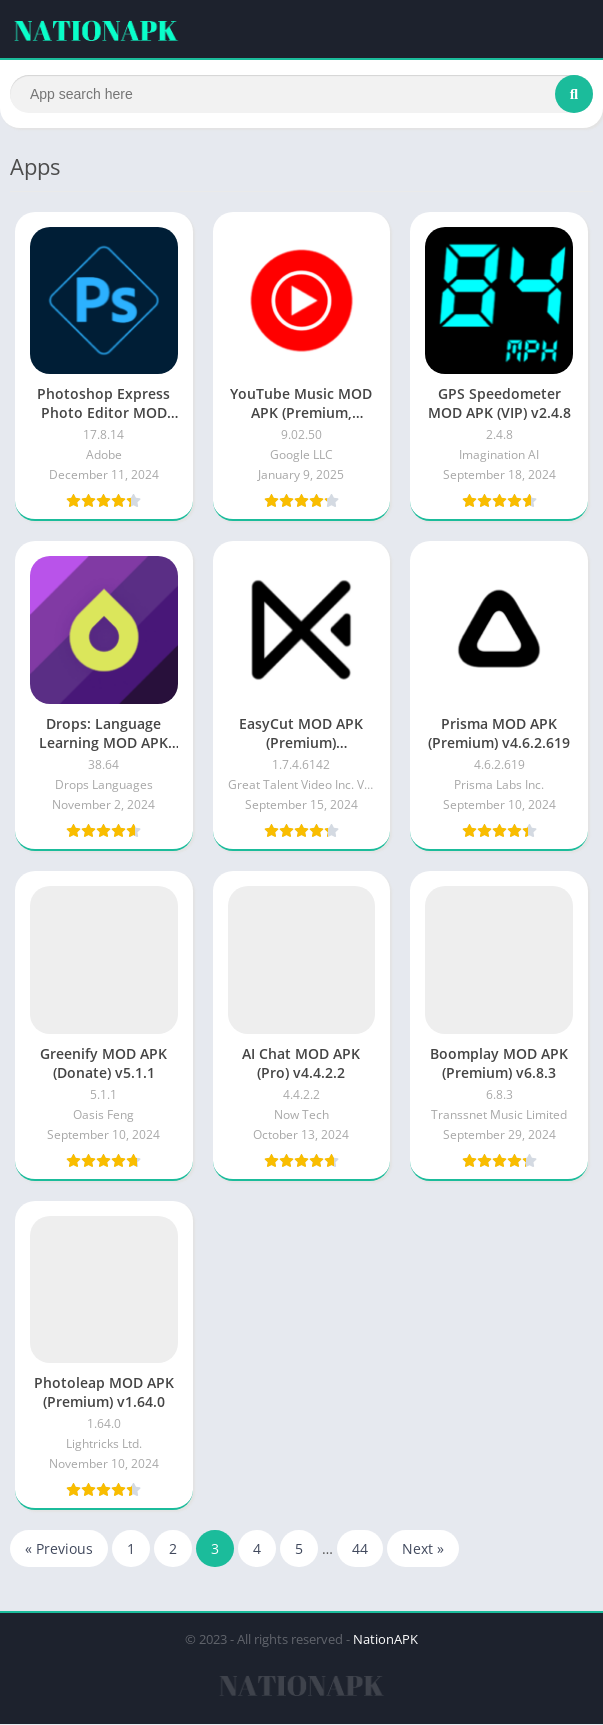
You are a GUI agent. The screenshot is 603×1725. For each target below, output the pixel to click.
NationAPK (385, 1640)
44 (360, 1549)
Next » (423, 1549)
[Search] (301, 94)
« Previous (59, 1549)
